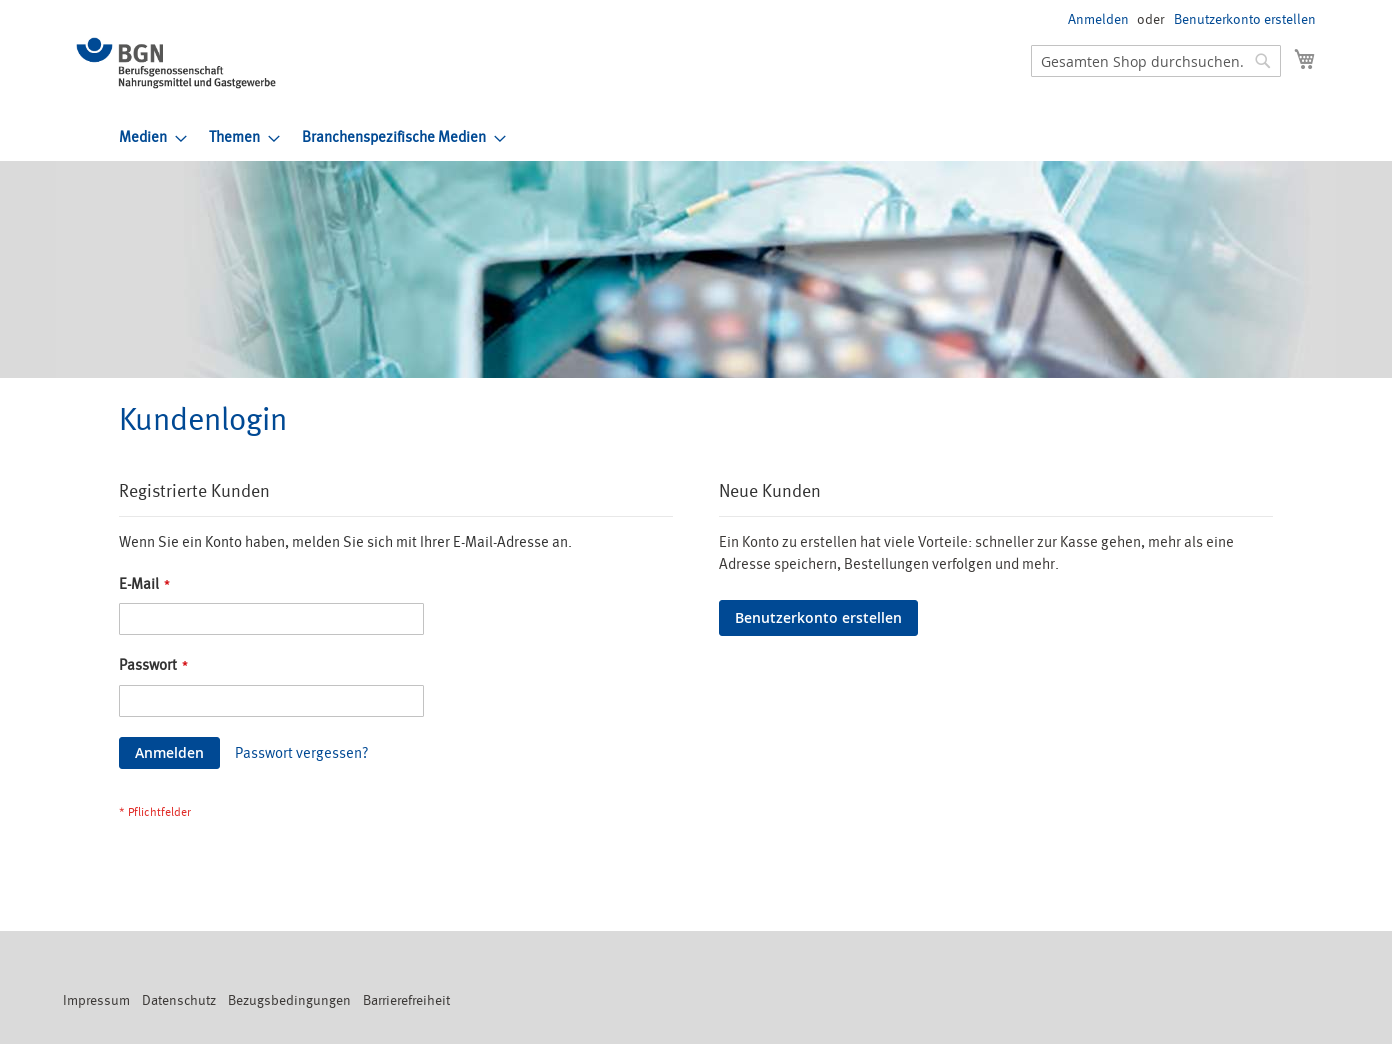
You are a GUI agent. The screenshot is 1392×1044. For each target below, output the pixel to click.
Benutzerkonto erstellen (1245, 19)
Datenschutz (179, 1000)
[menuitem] (147, 137)
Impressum (96, 1000)
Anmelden (1098, 19)
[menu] (717, 137)
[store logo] (176, 63)
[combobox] (1156, 61)
